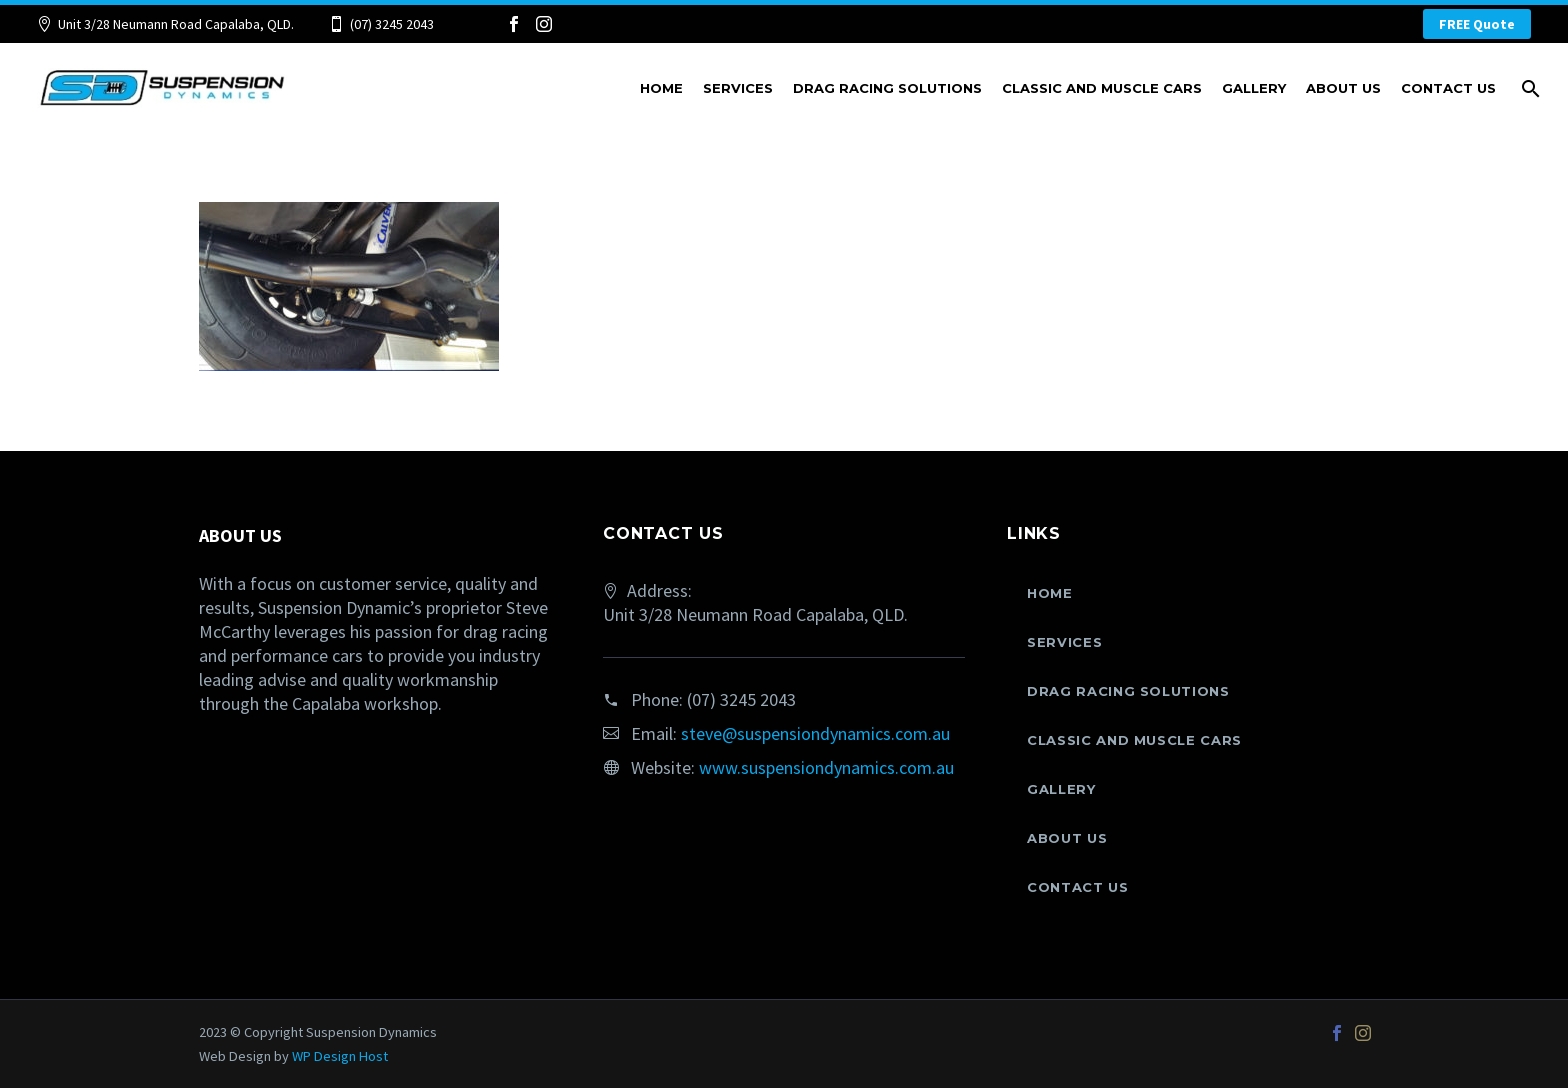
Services (738, 88)
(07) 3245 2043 (392, 24)
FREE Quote (1477, 24)
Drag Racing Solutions (887, 88)
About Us (1343, 88)
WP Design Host (340, 1056)
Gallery (1254, 88)
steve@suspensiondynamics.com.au (815, 733)
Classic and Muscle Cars (1102, 88)
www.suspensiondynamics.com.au (826, 767)
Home (661, 88)
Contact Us (1448, 88)
